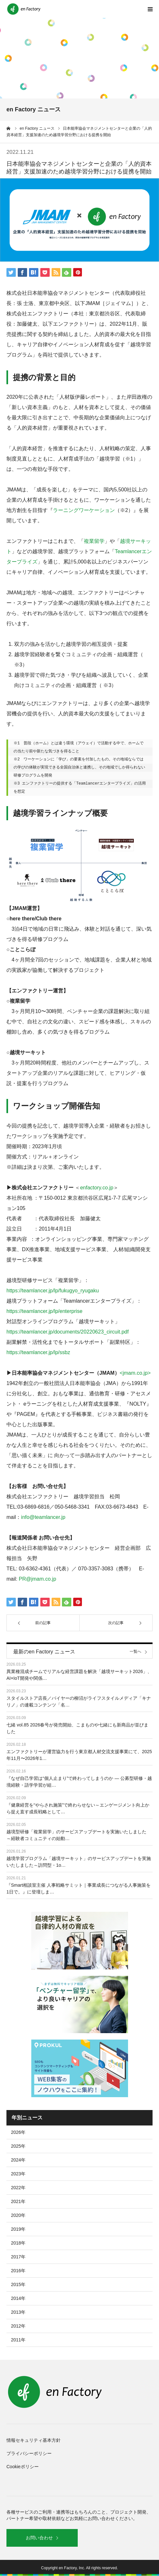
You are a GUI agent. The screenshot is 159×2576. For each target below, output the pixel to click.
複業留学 (94, 541)
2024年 (18, 2159)
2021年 (18, 2201)
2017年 (18, 2256)
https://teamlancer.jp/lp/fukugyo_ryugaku (52, 1290)
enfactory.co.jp (96, 1187)
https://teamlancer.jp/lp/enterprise (44, 1311)
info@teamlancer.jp (43, 1517)
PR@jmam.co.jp (37, 1579)
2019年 (18, 2229)
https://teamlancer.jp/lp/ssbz (38, 1352)
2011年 (18, 2339)
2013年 (18, 2312)
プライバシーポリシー (29, 2453)
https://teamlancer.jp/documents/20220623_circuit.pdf (67, 1331)
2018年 (18, 2243)
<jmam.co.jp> (135, 1373)
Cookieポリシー (22, 2466)
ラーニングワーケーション (84, 510)
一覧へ (135, 1652)
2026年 (18, 2132)
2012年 (18, 2326)
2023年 (18, 2173)
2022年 (18, 2187)
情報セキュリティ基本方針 (33, 2440)
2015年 (18, 2284)
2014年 (18, 2298)
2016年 (18, 2270)
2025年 (18, 2146)
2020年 (18, 2215)
